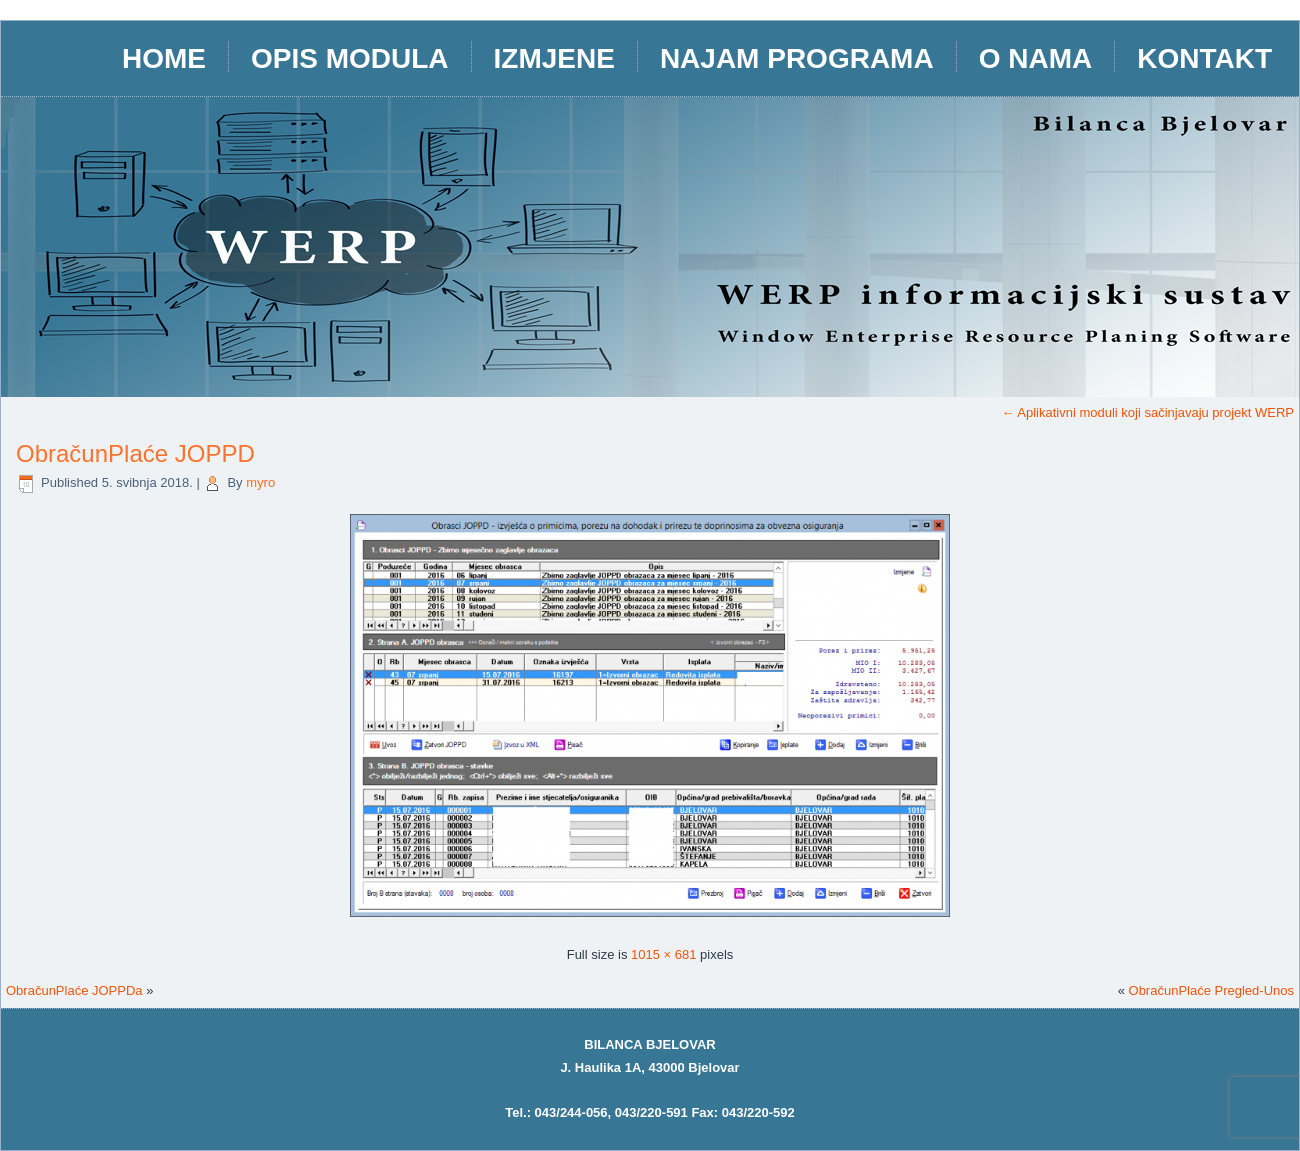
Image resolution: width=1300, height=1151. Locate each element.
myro (260, 482)
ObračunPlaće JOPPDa (74, 990)
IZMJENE (554, 58)
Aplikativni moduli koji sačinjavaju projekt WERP (1147, 412)
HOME (164, 58)
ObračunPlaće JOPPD (135, 453)
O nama (1036, 58)
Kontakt (1204, 58)
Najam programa (797, 58)
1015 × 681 (663, 954)
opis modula (350, 58)
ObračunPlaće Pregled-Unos (1211, 990)
